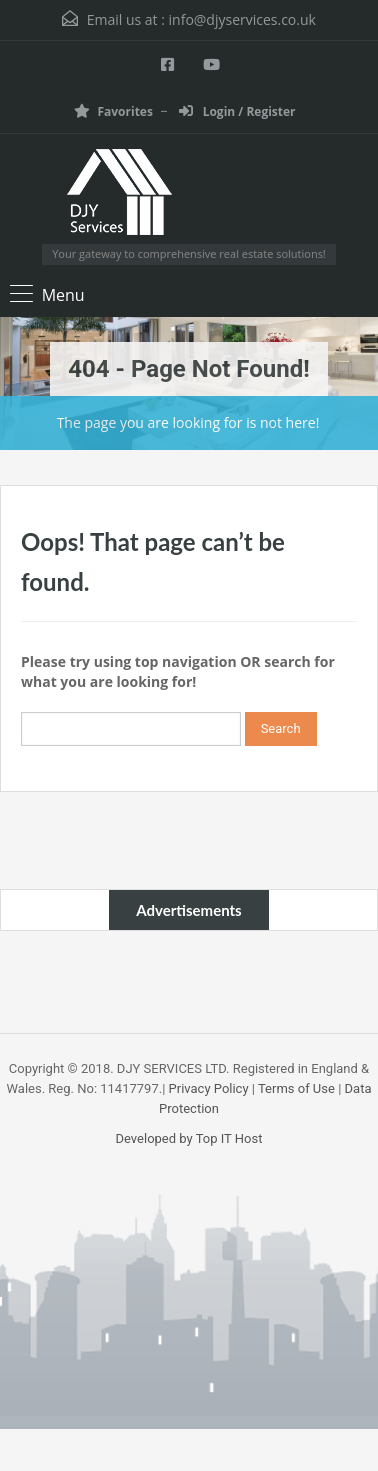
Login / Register (237, 111)
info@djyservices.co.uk (242, 19)
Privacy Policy (209, 1088)
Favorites (113, 111)
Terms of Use (296, 1088)
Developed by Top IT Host (189, 1138)
